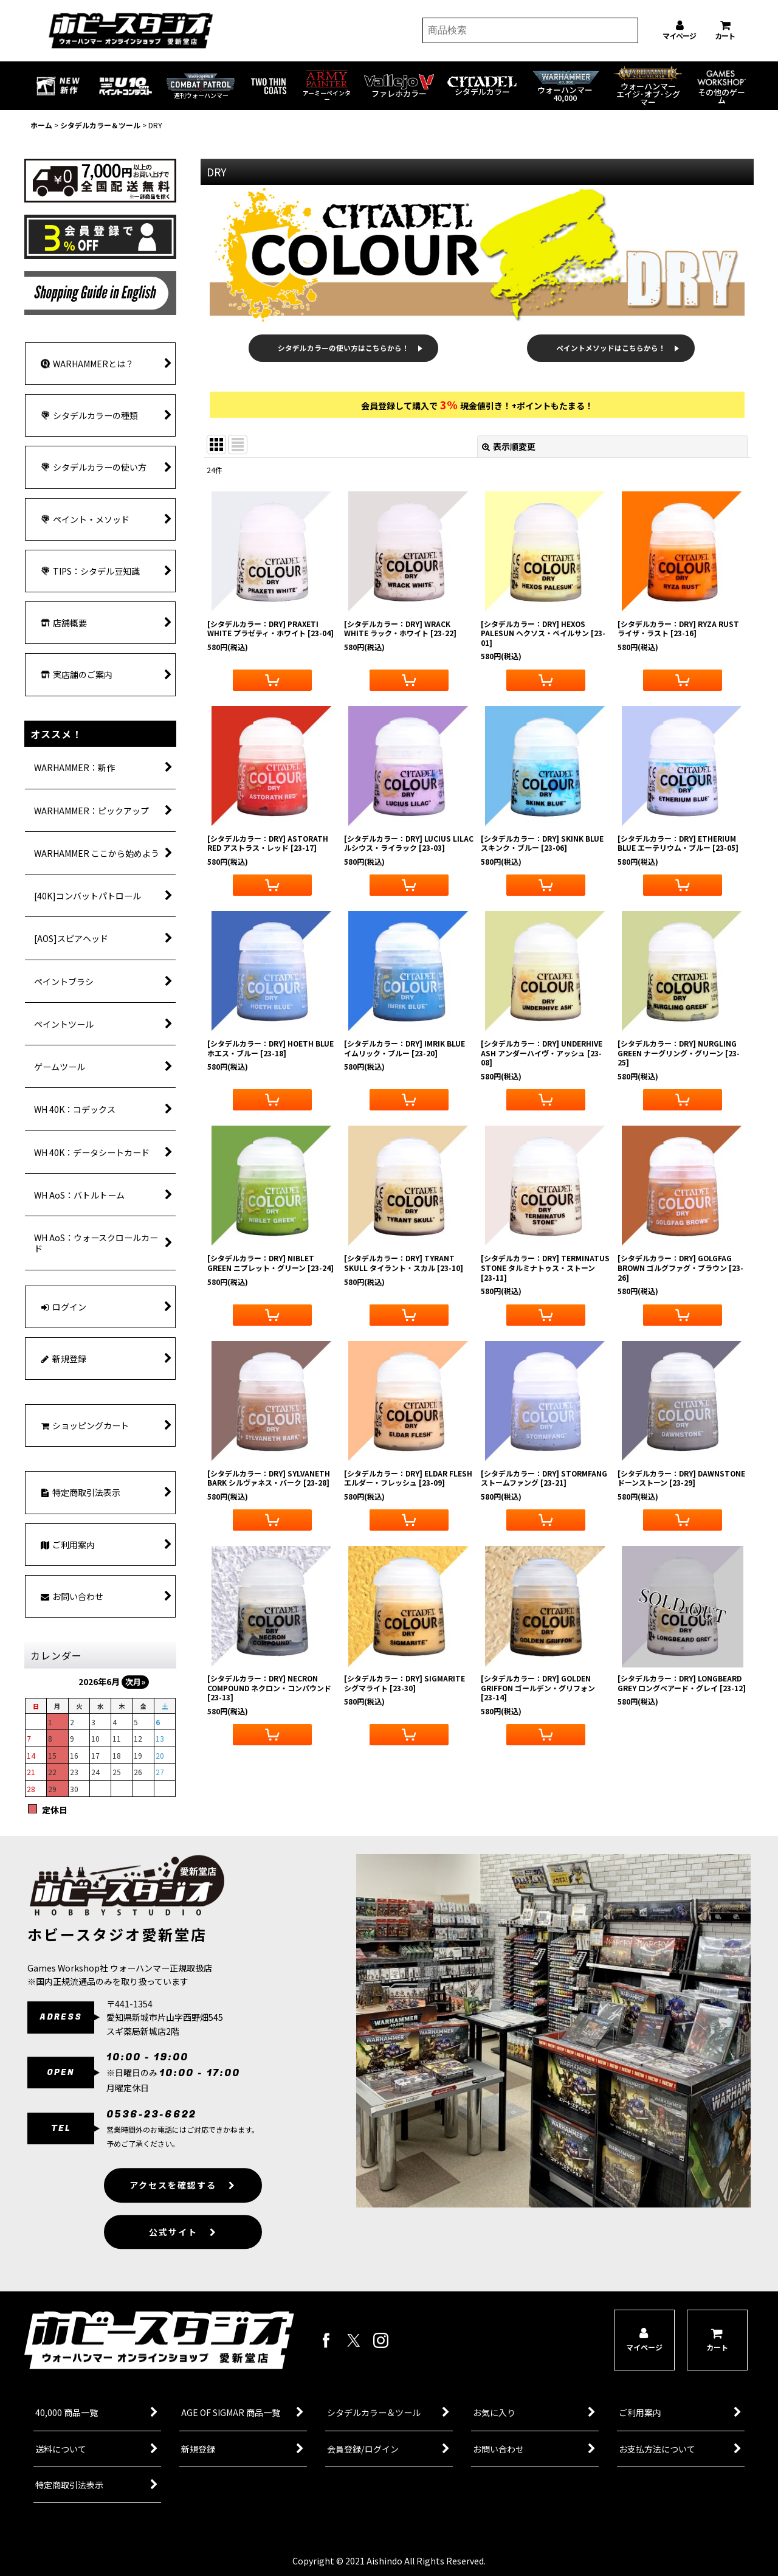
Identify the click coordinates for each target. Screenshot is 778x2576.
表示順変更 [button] (508, 446)
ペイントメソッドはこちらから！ (611, 348)
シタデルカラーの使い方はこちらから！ (343, 348)
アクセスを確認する (182, 2207)
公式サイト (183, 2254)
